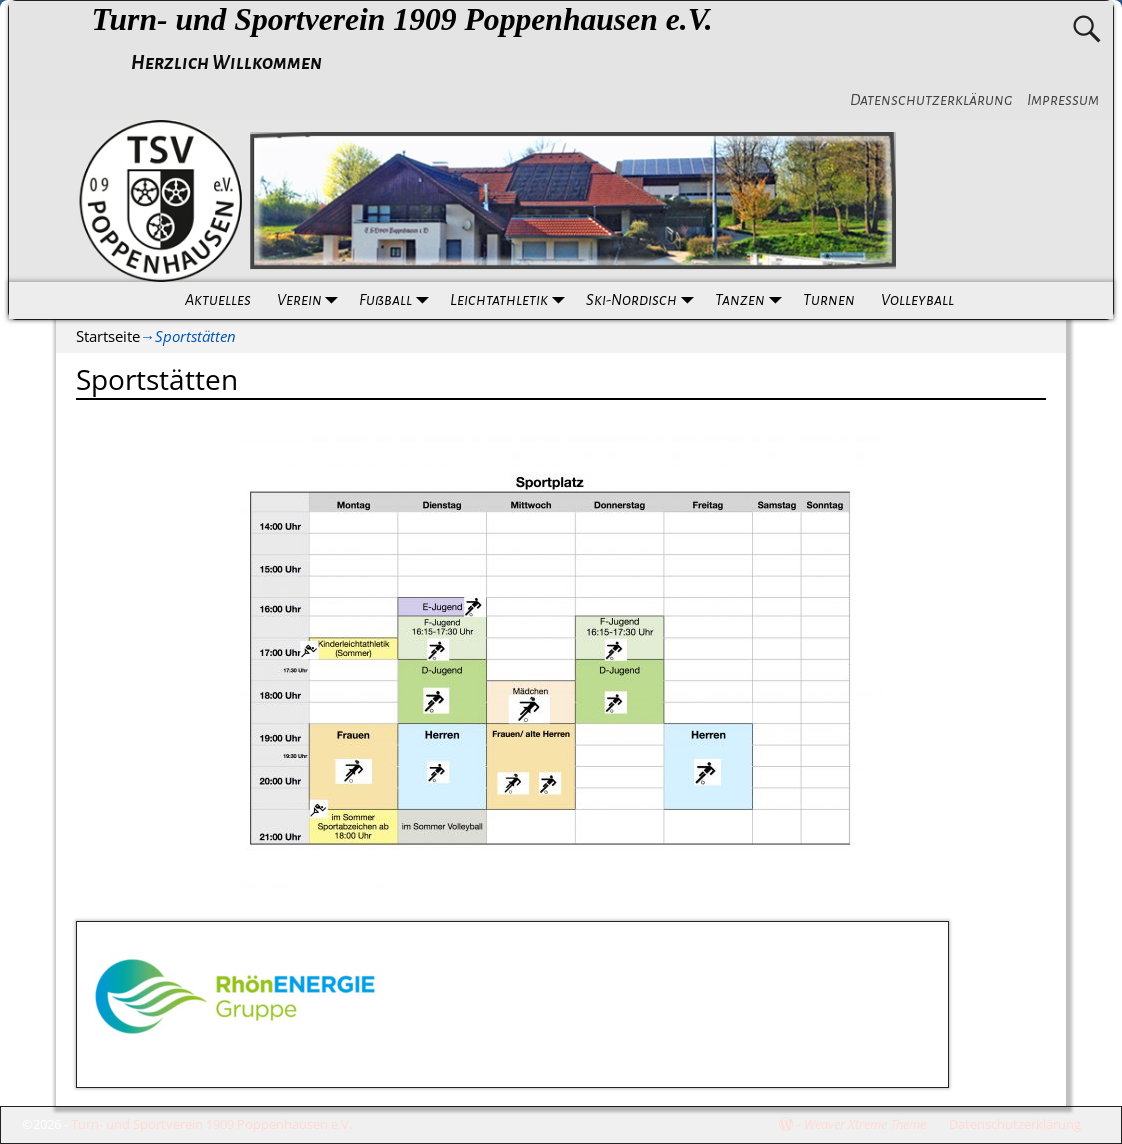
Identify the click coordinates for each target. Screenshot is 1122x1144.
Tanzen (752, 300)
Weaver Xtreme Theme (865, 1124)
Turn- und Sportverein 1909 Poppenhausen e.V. (401, 19)
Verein (312, 300)
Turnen (829, 300)
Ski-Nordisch (644, 300)
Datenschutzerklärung (931, 100)
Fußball (398, 300)
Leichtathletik (511, 300)
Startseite (108, 336)
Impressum (1063, 100)
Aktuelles (218, 300)
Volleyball (917, 300)
